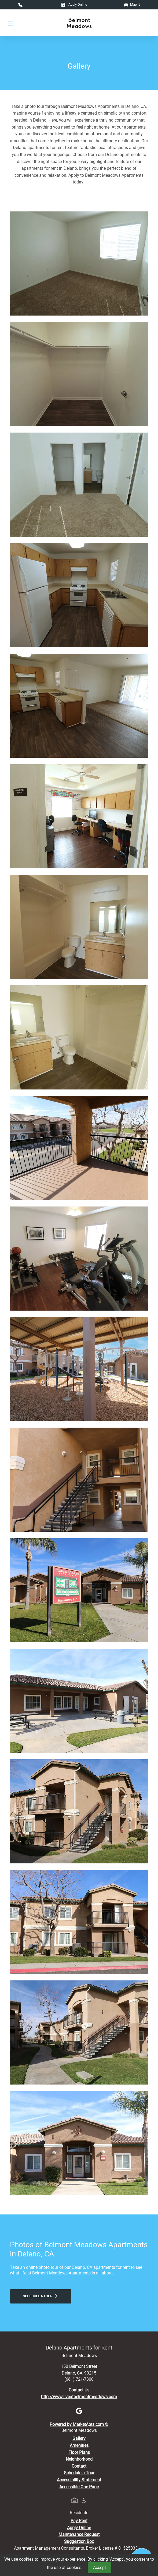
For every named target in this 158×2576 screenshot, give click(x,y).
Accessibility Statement (79, 2479)
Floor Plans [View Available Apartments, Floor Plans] (79, 2452)
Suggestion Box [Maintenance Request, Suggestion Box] (79, 2541)
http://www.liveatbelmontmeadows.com (79, 2396)
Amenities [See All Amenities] (79, 2445)
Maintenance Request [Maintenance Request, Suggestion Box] (79, 2534)
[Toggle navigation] (10, 22)
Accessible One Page (79, 2486)
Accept (99, 2567)
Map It (132, 4)
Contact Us (79, 2390)
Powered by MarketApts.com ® (79, 2424)
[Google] (79, 2410)
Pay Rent (79, 2520)
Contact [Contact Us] (79, 2466)
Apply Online (74, 4)
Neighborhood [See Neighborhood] (79, 2459)
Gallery (79, 2438)
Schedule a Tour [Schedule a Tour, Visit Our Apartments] (40, 2296)
